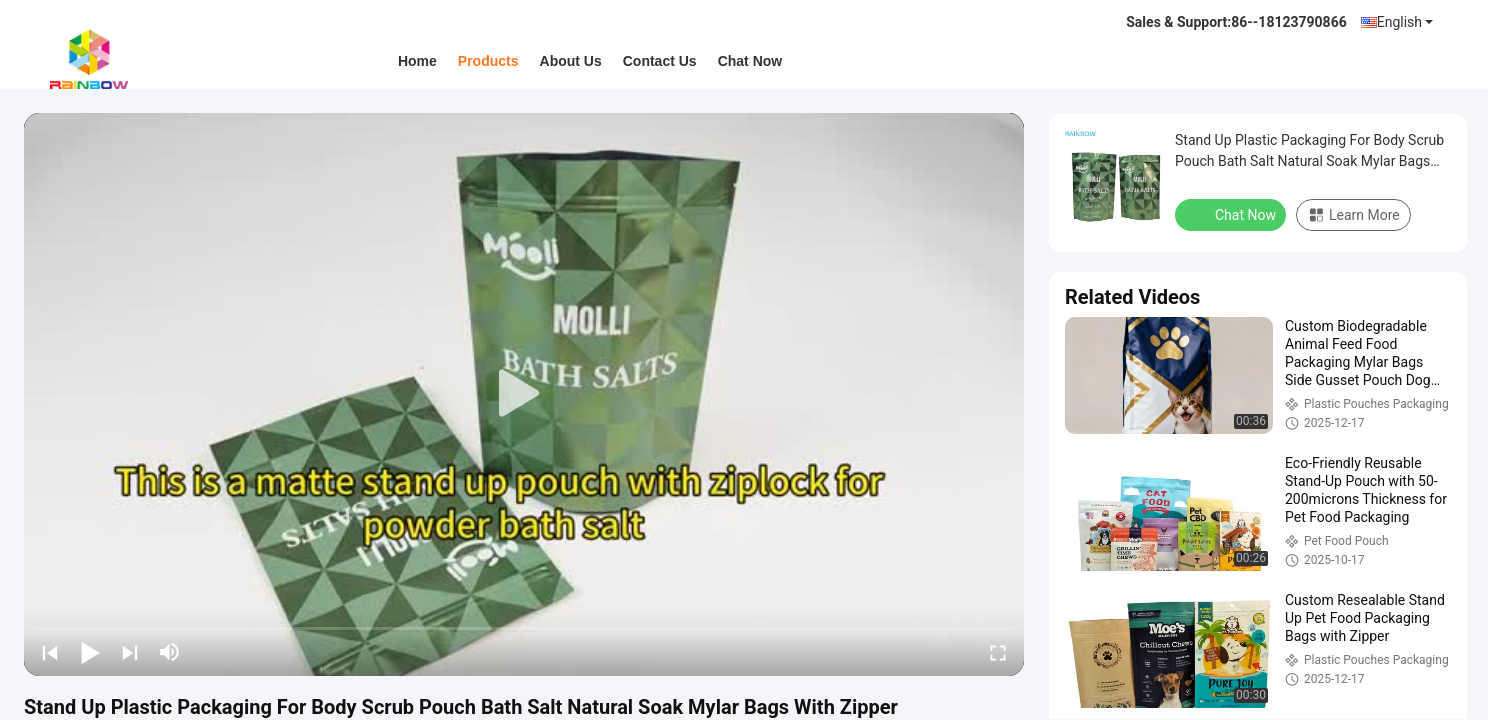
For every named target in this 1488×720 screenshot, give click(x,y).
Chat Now (750, 61)
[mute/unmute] (170, 652)
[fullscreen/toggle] (998, 652)
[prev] (50, 652)
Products (488, 61)
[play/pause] (90, 652)
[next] (130, 652)
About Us (571, 61)
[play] (524, 394)
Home (417, 61)
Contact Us (660, 61)
